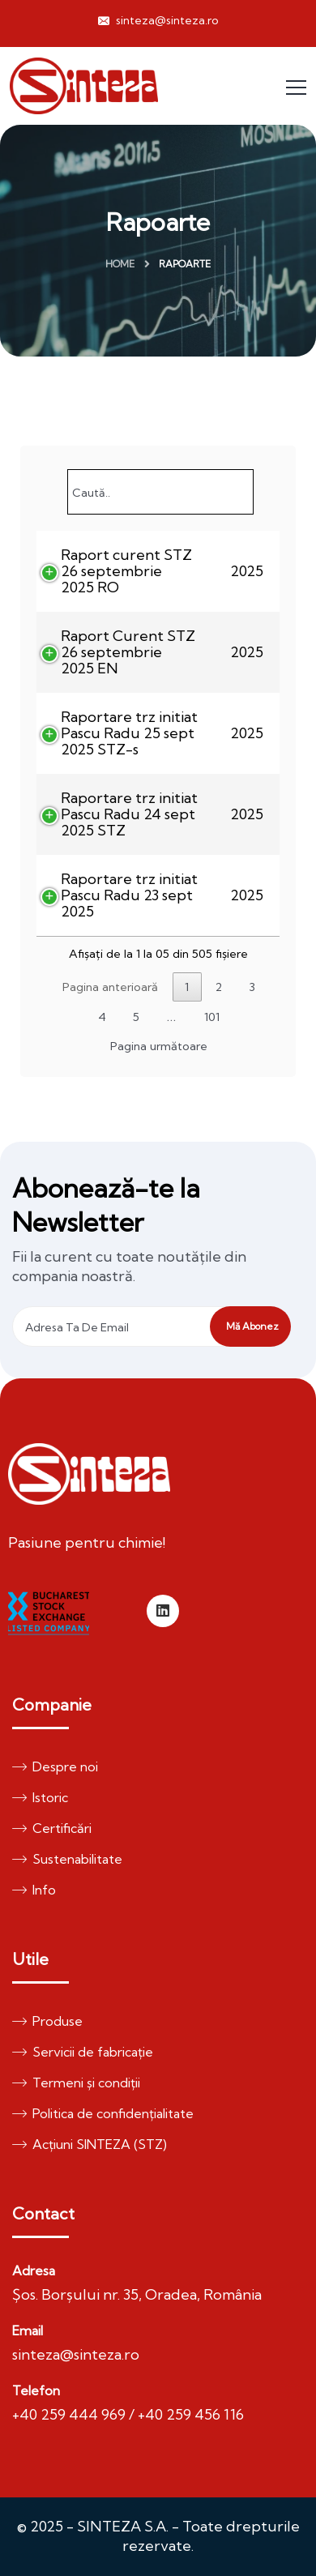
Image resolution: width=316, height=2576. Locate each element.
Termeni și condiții (76, 2082)
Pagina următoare (158, 1046)
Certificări (52, 1828)
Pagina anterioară (110, 987)
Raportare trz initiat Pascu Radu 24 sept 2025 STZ (129, 813)
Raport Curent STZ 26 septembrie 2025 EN (128, 651)
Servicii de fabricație (82, 2052)
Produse (47, 2021)
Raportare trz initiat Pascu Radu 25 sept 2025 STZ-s (129, 732)
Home (120, 264)
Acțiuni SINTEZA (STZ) (89, 2144)
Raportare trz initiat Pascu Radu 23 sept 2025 (129, 895)
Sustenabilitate (67, 1859)
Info (34, 1890)
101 (212, 1017)
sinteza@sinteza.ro (158, 20)
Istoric (40, 1797)
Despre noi (55, 1766)
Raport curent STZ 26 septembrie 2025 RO (126, 570)
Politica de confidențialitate (103, 2113)
